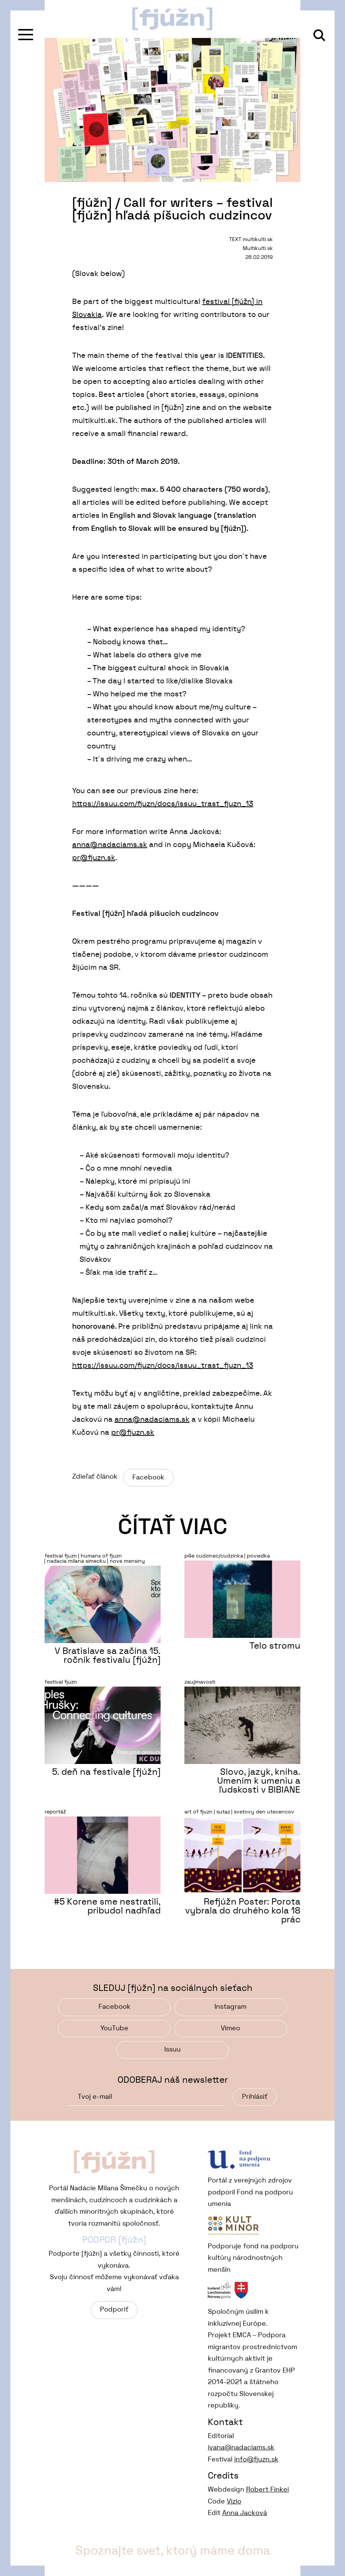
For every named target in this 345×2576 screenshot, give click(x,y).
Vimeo (230, 2028)
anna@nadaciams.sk (109, 844)
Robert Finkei (267, 2489)
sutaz (223, 1812)
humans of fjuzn (101, 1556)
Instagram (230, 2007)
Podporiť (114, 2309)
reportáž (55, 1812)
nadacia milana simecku (76, 1561)
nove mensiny (127, 1561)
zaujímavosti (199, 1682)
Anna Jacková (244, 2513)
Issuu (172, 2049)
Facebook (148, 1477)
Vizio (234, 2501)
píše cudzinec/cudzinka (213, 1556)
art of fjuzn (198, 1812)
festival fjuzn (61, 1556)
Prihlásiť (254, 2097)
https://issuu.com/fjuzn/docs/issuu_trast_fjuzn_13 (162, 804)
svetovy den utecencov (264, 1812)
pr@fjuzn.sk (93, 858)
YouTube (114, 2028)
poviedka (258, 1556)
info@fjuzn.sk (256, 2459)
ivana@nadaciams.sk (241, 2447)
